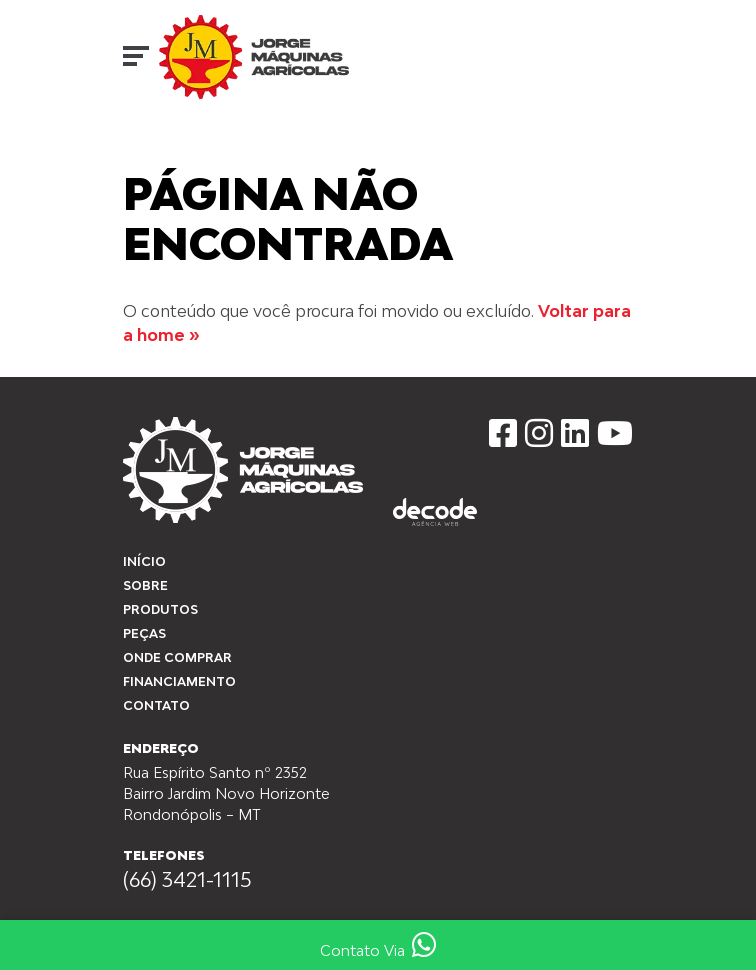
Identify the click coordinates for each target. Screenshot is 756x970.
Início (139, 151)
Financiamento (179, 681)
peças (144, 633)
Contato (156, 705)
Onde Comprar (177, 657)
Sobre (145, 585)
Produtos (160, 609)
